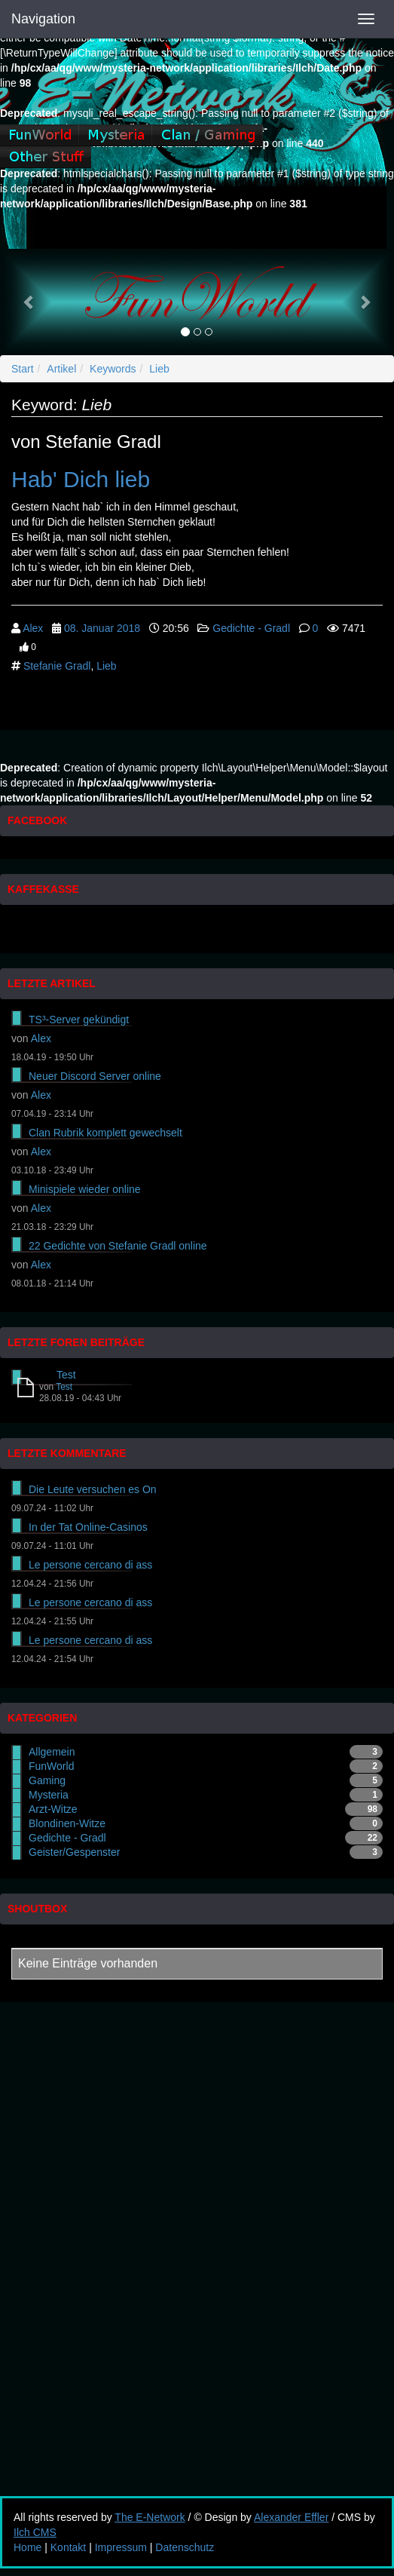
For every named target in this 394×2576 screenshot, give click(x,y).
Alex (33, 628)
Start (22, 369)
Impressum (121, 2547)
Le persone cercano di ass (90, 1565)
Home (27, 2547)
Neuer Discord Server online (95, 1076)
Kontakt (68, 2547)
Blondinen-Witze (67, 1823)
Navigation (43, 18)
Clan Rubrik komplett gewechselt (105, 1133)
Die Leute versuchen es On (93, 1489)
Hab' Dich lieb (80, 479)
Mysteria (49, 1795)
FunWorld (51, 1766)
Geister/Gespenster (74, 1852)
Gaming (47, 1780)
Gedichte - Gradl (251, 628)
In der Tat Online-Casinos (88, 1527)
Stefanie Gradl (57, 666)
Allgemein (52, 1752)
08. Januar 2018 (102, 628)
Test (66, 1375)
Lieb (159, 369)
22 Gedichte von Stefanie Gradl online (118, 1246)
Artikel (61, 369)
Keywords (113, 369)
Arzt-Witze (53, 1809)
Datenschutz (184, 2547)
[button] (29, 302)
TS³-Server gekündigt (79, 1020)
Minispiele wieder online (85, 1189)
